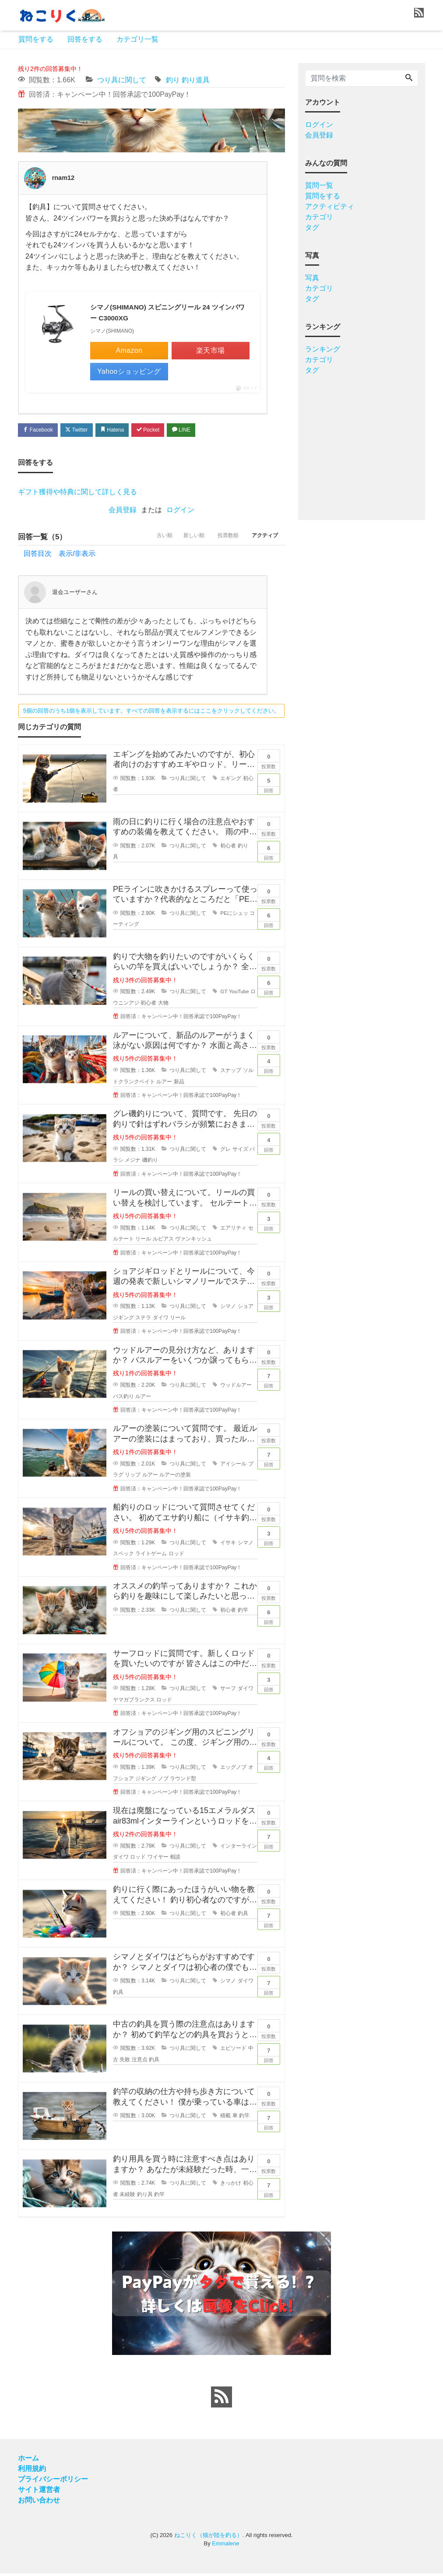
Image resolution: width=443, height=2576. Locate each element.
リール (143, 1241)
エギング (230, 781)
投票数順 (221, 539)
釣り (173, 80)
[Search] (409, 78)
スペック (123, 1556)
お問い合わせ (39, 2502)
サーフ (228, 1691)
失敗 (125, 2062)
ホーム (28, 2460)
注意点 (140, 2062)
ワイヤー (158, 1859)
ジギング (145, 1781)
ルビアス (163, 1241)
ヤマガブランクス (134, 1702)
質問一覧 (319, 185)
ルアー (164, 1084)
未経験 (127, 2197)
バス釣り (123, 1399)
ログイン (180, 512)
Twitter (82, 431)
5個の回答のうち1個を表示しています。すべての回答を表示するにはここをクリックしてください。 (151, 713)
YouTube (239, 994)
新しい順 (182, 539)
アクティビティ (329, 206)
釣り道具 (196, 80)
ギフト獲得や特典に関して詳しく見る (77, 494)
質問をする (35, 39)
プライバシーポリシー (53, 2481)
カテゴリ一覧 (137, 39)
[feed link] (221, 2399)
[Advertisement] (361, 444)
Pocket (160, 431)
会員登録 (123, 512)
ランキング (322, 349)
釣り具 (145, 2197)
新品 (179, 1084)
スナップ (230, 1073)
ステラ (143, 1320)
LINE (197, 431)
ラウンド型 (183, 1781)
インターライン (238, 1848)
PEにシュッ (234, 916)
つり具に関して (121, 80)
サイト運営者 (39, 2492)
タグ (312, 227)
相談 (175, 1859)
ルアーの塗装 (175, 1477)
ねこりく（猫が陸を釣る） (208, 2537)
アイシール (233, 1466)
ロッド (176, 1556)
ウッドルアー (236, 1388)
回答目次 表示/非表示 (59, 556)
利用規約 (32, 2471)
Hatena (121, 431)
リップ (133, 1477)
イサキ (228, 1545)
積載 (225, 2118)
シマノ (228, 1309)
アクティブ (263, 539)
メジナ (133, 1163)
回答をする (84, 39)
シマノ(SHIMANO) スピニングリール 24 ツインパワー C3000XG (168, 313)
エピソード (233, 2051)
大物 (163, 1005)
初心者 (228, 848)
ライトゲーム (151, 1556)
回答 (269, 786)
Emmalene (225, 2546)
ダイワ (161, 1320)
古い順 (148, 539)
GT (223, 994)
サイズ (240, 1152)
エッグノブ (233, 1770)
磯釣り (150, 1163)
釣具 (243, 1916)
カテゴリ (319, 217)
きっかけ (230, 2185)
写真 (312, 277)
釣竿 (243, 1613)
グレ (225, 1152)
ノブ (163, 1781)
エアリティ (233, 1230)
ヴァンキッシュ (193, 1241)
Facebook (40, 431)
